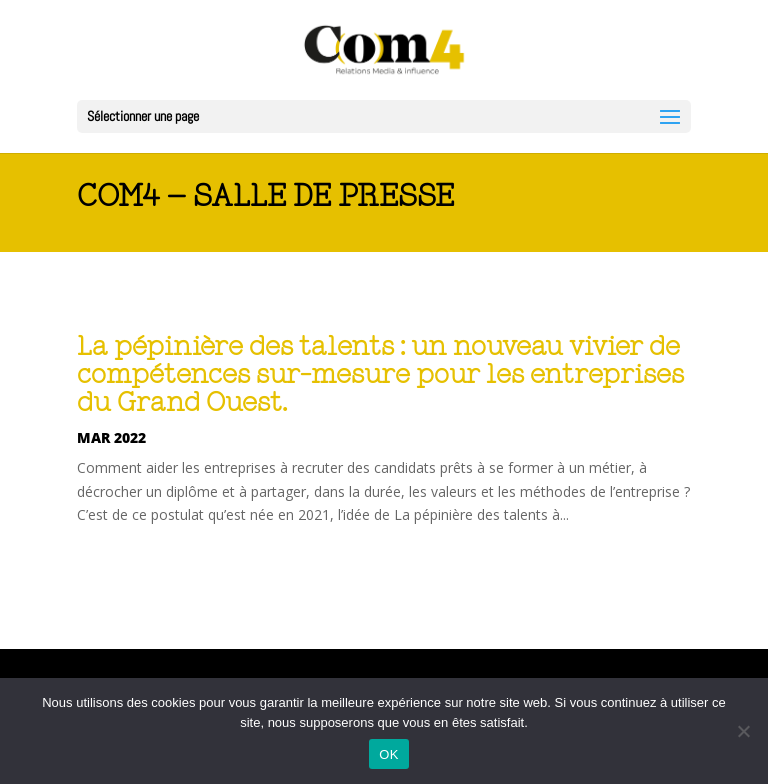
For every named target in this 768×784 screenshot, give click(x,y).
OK (388, 754)
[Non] (743, 731)
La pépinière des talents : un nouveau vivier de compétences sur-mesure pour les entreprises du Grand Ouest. (380, 375)
